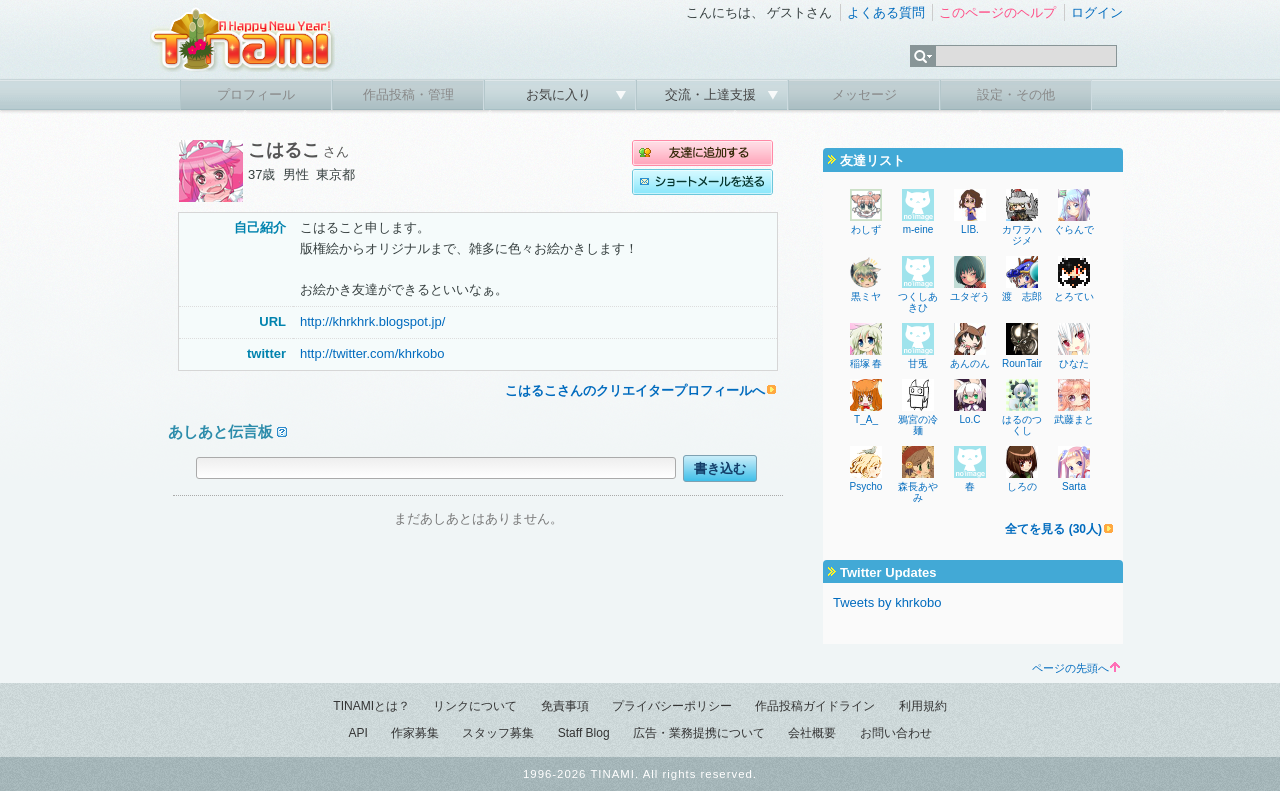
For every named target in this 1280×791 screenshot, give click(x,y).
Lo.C (969, 419)
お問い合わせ (896, 733)
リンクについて (475, 706)
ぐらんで (1074, 229)
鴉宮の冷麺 (918, 425)
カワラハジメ (1022, 235)
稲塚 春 (866, 363)
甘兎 (918, 363)
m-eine (918, 229)
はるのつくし (1022, 425)
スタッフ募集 (498, 733)
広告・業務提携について (699, 733)
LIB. (970, 229)
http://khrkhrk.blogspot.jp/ (372, 321)
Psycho (866, 486)
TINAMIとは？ (371, 706)
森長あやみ (918, 492)
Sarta (1074, 486)
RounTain (1023, 363)
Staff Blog (584, 733)
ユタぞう (970, 296)
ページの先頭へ (1076, 668)
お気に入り (560, 94)
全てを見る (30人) (1053, 529)
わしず (866, 229)
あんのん (970, 363)
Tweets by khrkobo (887, 602)
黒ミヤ (866, 296)
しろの (1022, 486)
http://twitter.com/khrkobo (372, 353)
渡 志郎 (1022, 296)
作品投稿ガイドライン (815, 706)
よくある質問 (886, 12)
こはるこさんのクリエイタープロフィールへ (635, 390)
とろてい (1074, 296)
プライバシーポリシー (672, 706)
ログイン (1097, 12)
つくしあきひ (918, 302)
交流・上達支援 (712, 94)
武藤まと (1074, 419)
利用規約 (923, 706)
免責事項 (565, 706)
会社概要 (812, 733)
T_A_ (866, 419)
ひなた (1074, 363)
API (357, 733)
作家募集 (415, 733)
